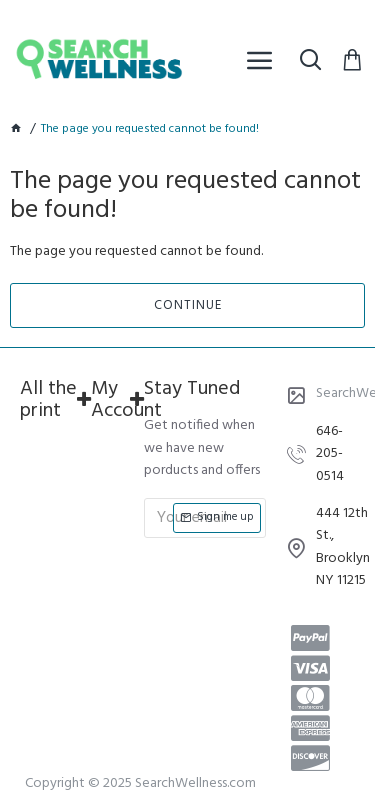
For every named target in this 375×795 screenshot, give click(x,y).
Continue (188, 305)
